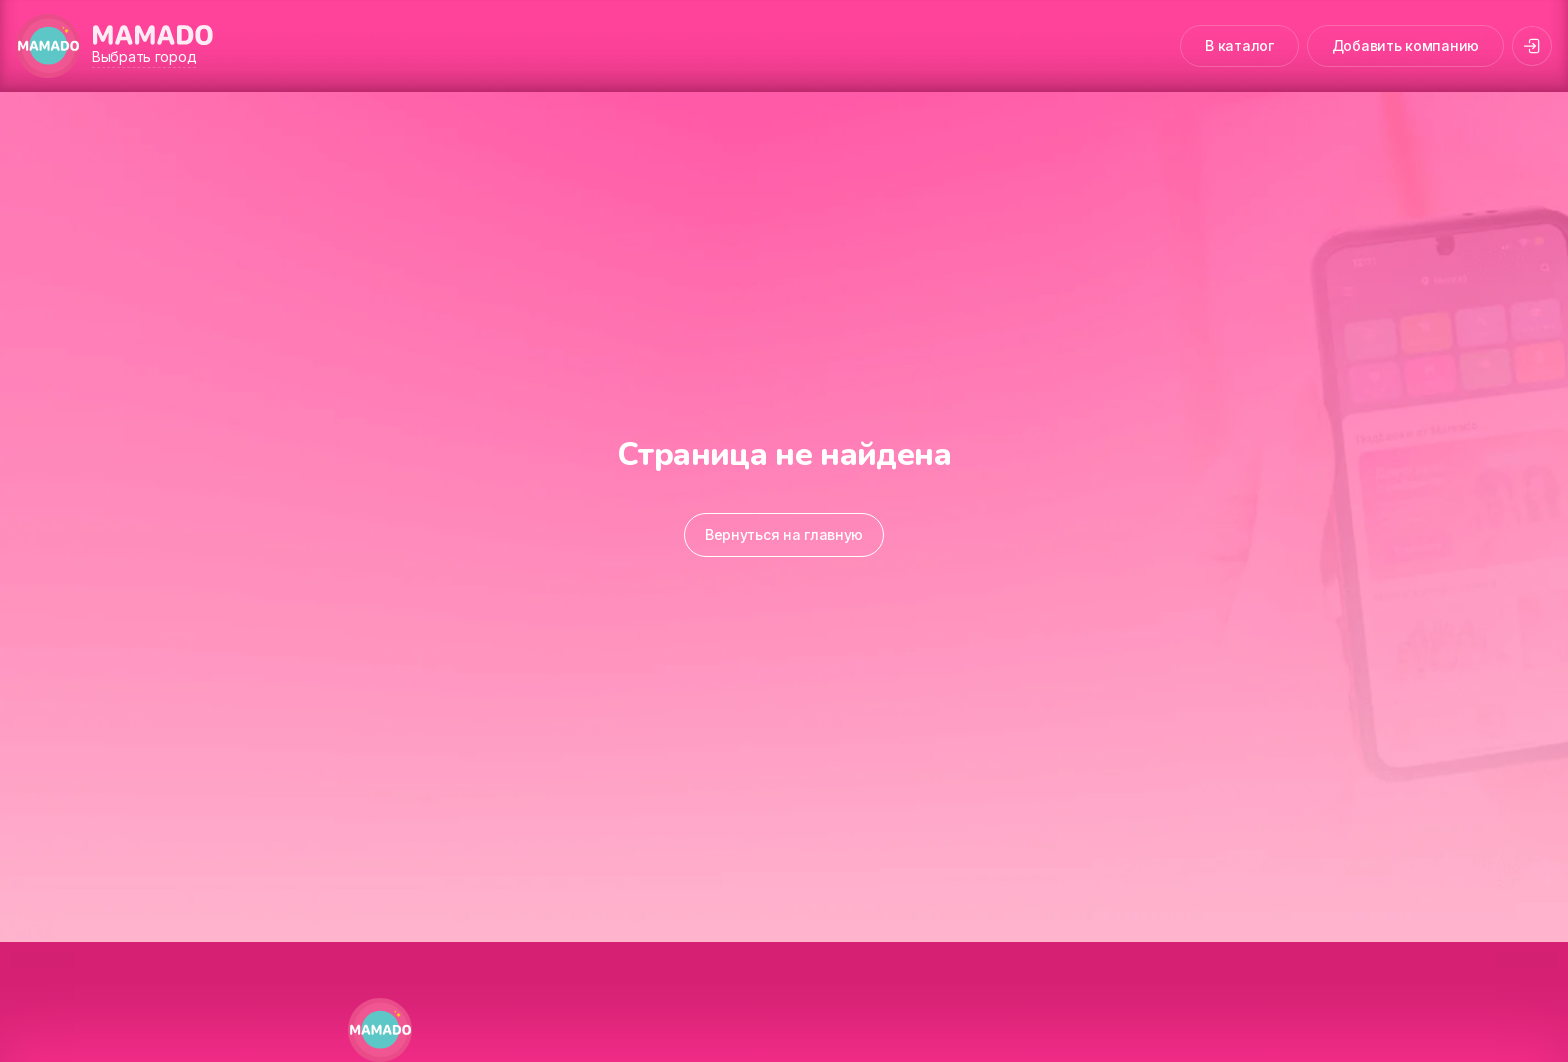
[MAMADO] (48, 46)
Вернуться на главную (784, 534)
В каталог (1239, 45)
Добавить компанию (1405, 45)
